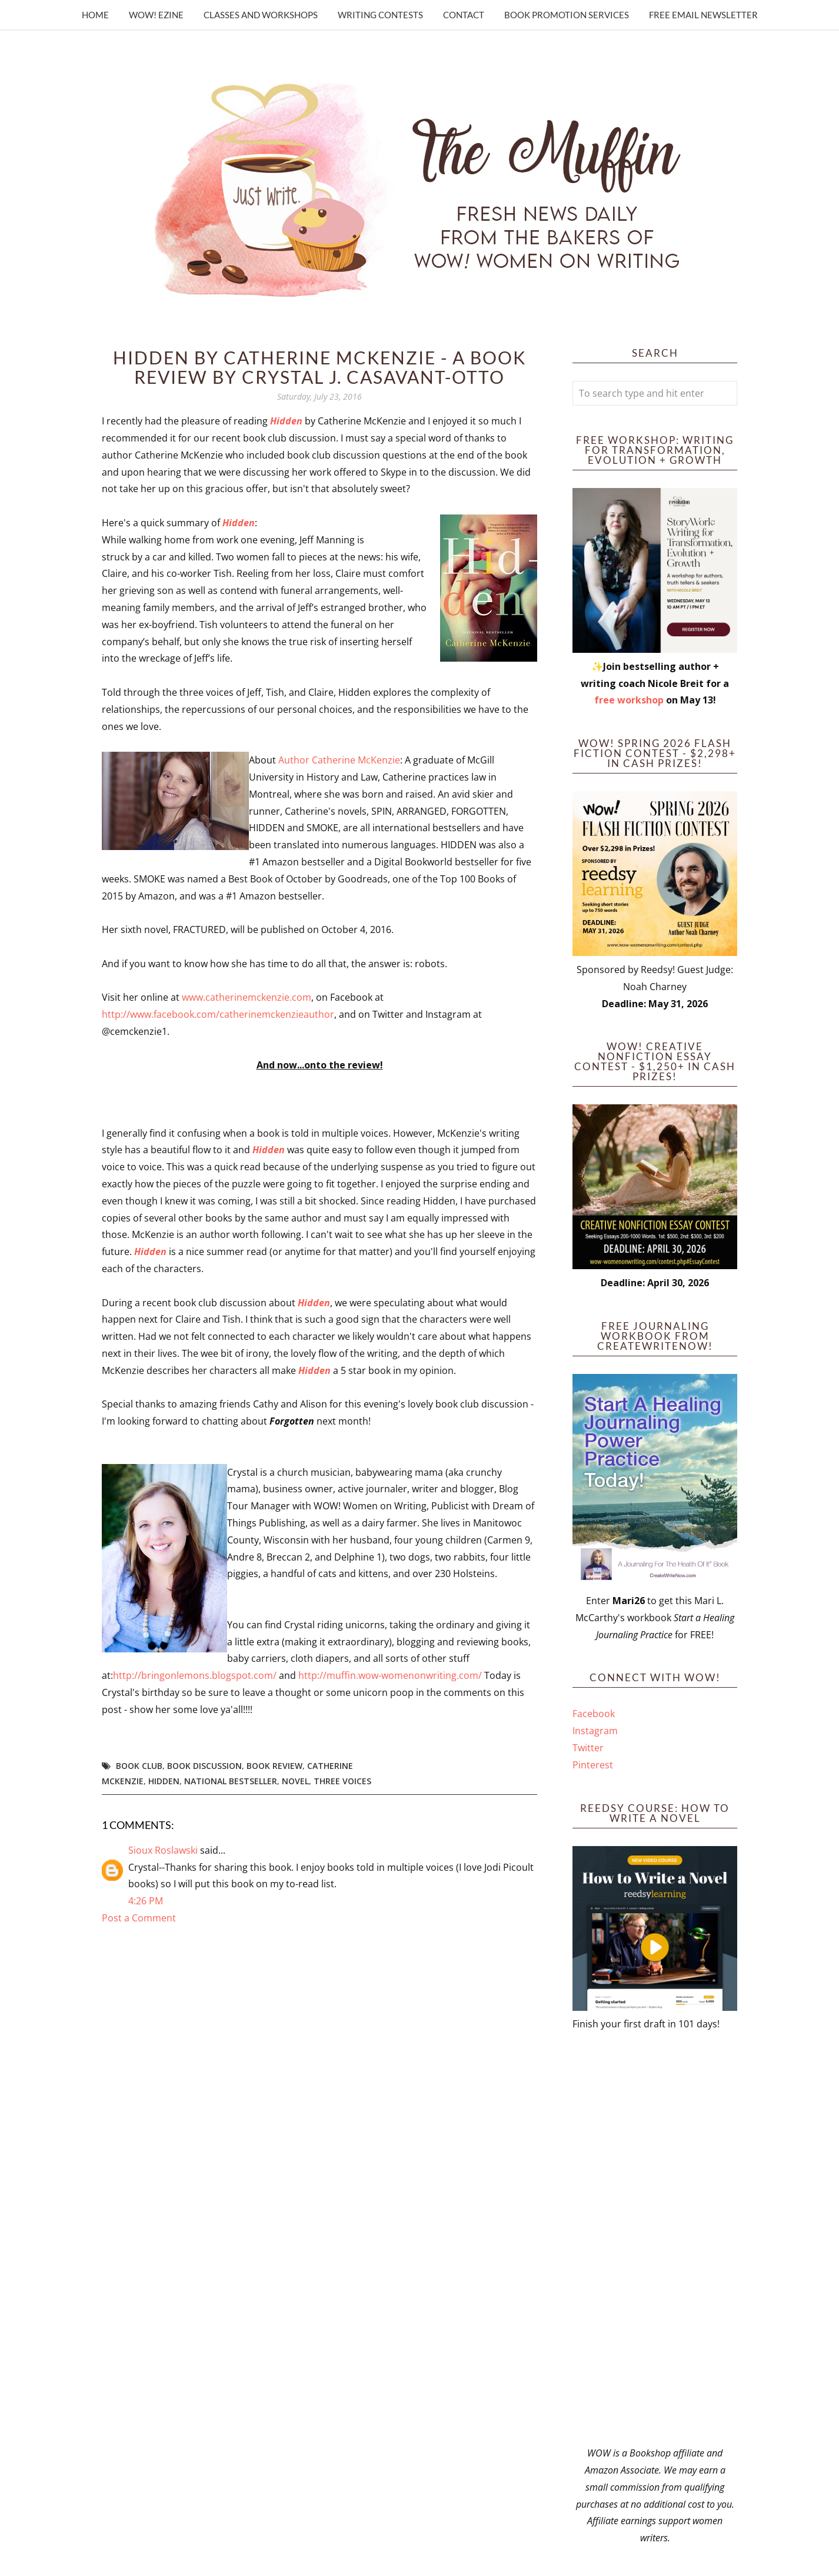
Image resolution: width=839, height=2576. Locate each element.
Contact (463, 14)
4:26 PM (145, 1900)
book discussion (204, 1765)
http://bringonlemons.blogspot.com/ (196, 1675)
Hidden (286, 420)
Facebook (593, 1713)
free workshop (629, 699)
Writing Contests (380, 14)
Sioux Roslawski (163, 1850)
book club (139, 1765)
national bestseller (230, 1781)
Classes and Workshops (261, 14)
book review (274, 1765)
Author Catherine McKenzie (339, 759)
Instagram (595, 1730)
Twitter (588, 1747)
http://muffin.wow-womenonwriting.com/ (390, 1675)
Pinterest (592, 1764)
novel (295, 1781)
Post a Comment (139, 1917)
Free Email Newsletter (703, 14)
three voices (342, 1781)
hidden (163, 1781)
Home (95, 14)
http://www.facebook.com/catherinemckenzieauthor (218, 1014)
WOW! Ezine (156, 14)
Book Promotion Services (566, 14)
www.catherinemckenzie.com (246, 997)
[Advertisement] (654, 2238)
